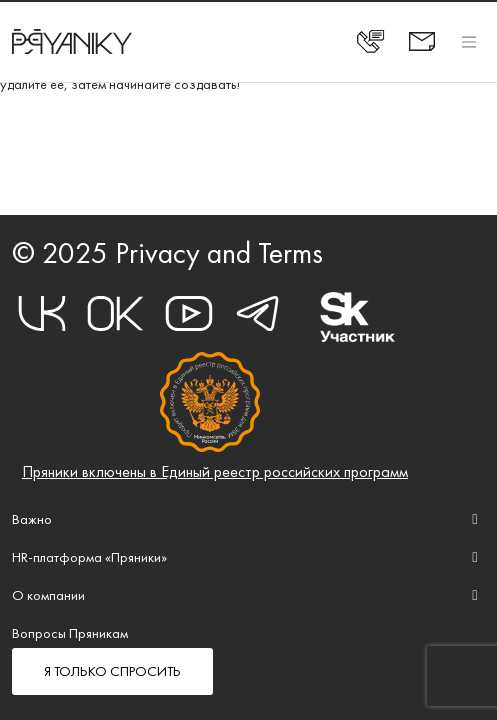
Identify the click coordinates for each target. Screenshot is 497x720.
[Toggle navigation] (469, 41)
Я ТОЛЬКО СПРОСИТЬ (112, 671)
